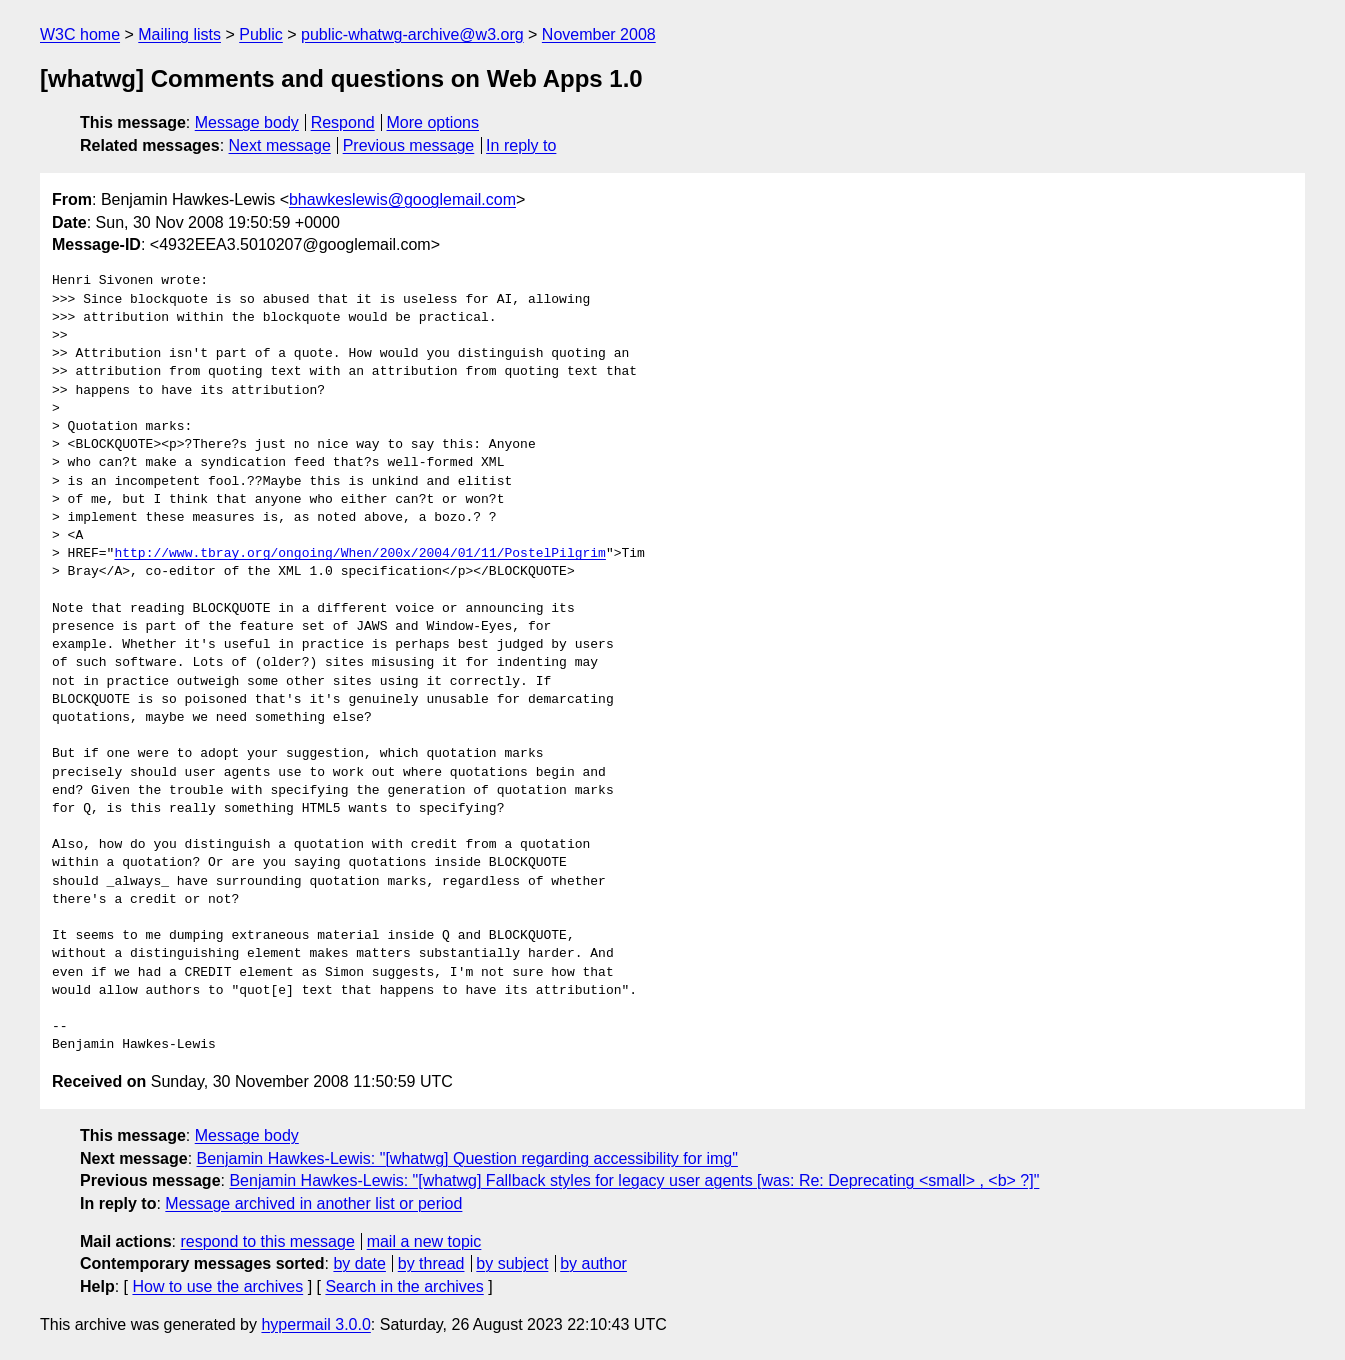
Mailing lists (179, 34)
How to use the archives (217, 1286)
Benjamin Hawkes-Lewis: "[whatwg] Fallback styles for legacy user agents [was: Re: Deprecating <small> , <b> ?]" (634, 1180)
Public (261, 34)
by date (359, 1263)
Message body (247, 122)
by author (593, 1263)
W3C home (80, 34)
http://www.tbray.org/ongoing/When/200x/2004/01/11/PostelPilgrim (359, 554)
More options (433, 122)
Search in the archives (404, 1286)
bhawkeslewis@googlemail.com (402, 199)
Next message (280, 145)
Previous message (409, 145)
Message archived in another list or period (313, 1203)
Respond (343, 122)
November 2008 (599, 34)
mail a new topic (424, 1241)
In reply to (521, 145)
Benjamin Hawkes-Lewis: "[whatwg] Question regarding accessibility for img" (467, 1158)
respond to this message (267, 1241)
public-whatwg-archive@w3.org (412, 34)
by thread (431, 1263)
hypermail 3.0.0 (315, 1324)
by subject (512, 1263)
